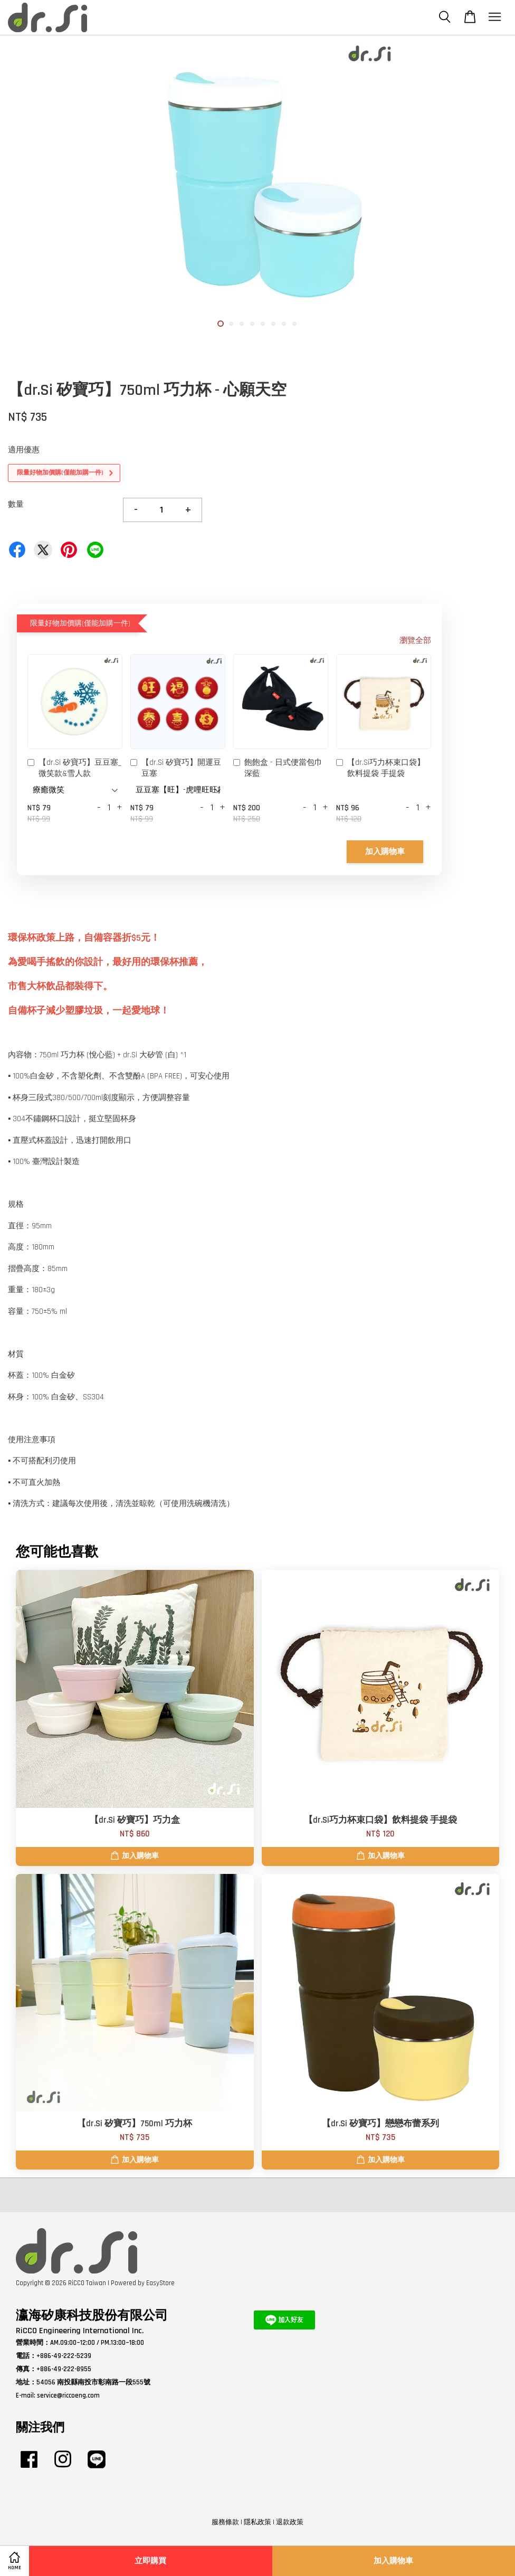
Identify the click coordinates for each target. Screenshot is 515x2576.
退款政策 (289, 2522)
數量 (16, 504)
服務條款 (225, 2522)
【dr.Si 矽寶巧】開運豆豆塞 (175, 768)
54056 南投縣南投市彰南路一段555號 (93, 2382)
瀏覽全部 (415, 641)
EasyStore (160, 2283)
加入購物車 (385, 852)
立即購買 (150, 2561)
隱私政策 (257, 2522)
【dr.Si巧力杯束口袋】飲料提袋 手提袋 (380, 768)
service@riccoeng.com (68, 2395)
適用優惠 (24, 450)
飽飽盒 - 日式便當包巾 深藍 (277, 768)
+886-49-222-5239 (63, 2356)
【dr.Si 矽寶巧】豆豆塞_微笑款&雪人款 (74, 768)
